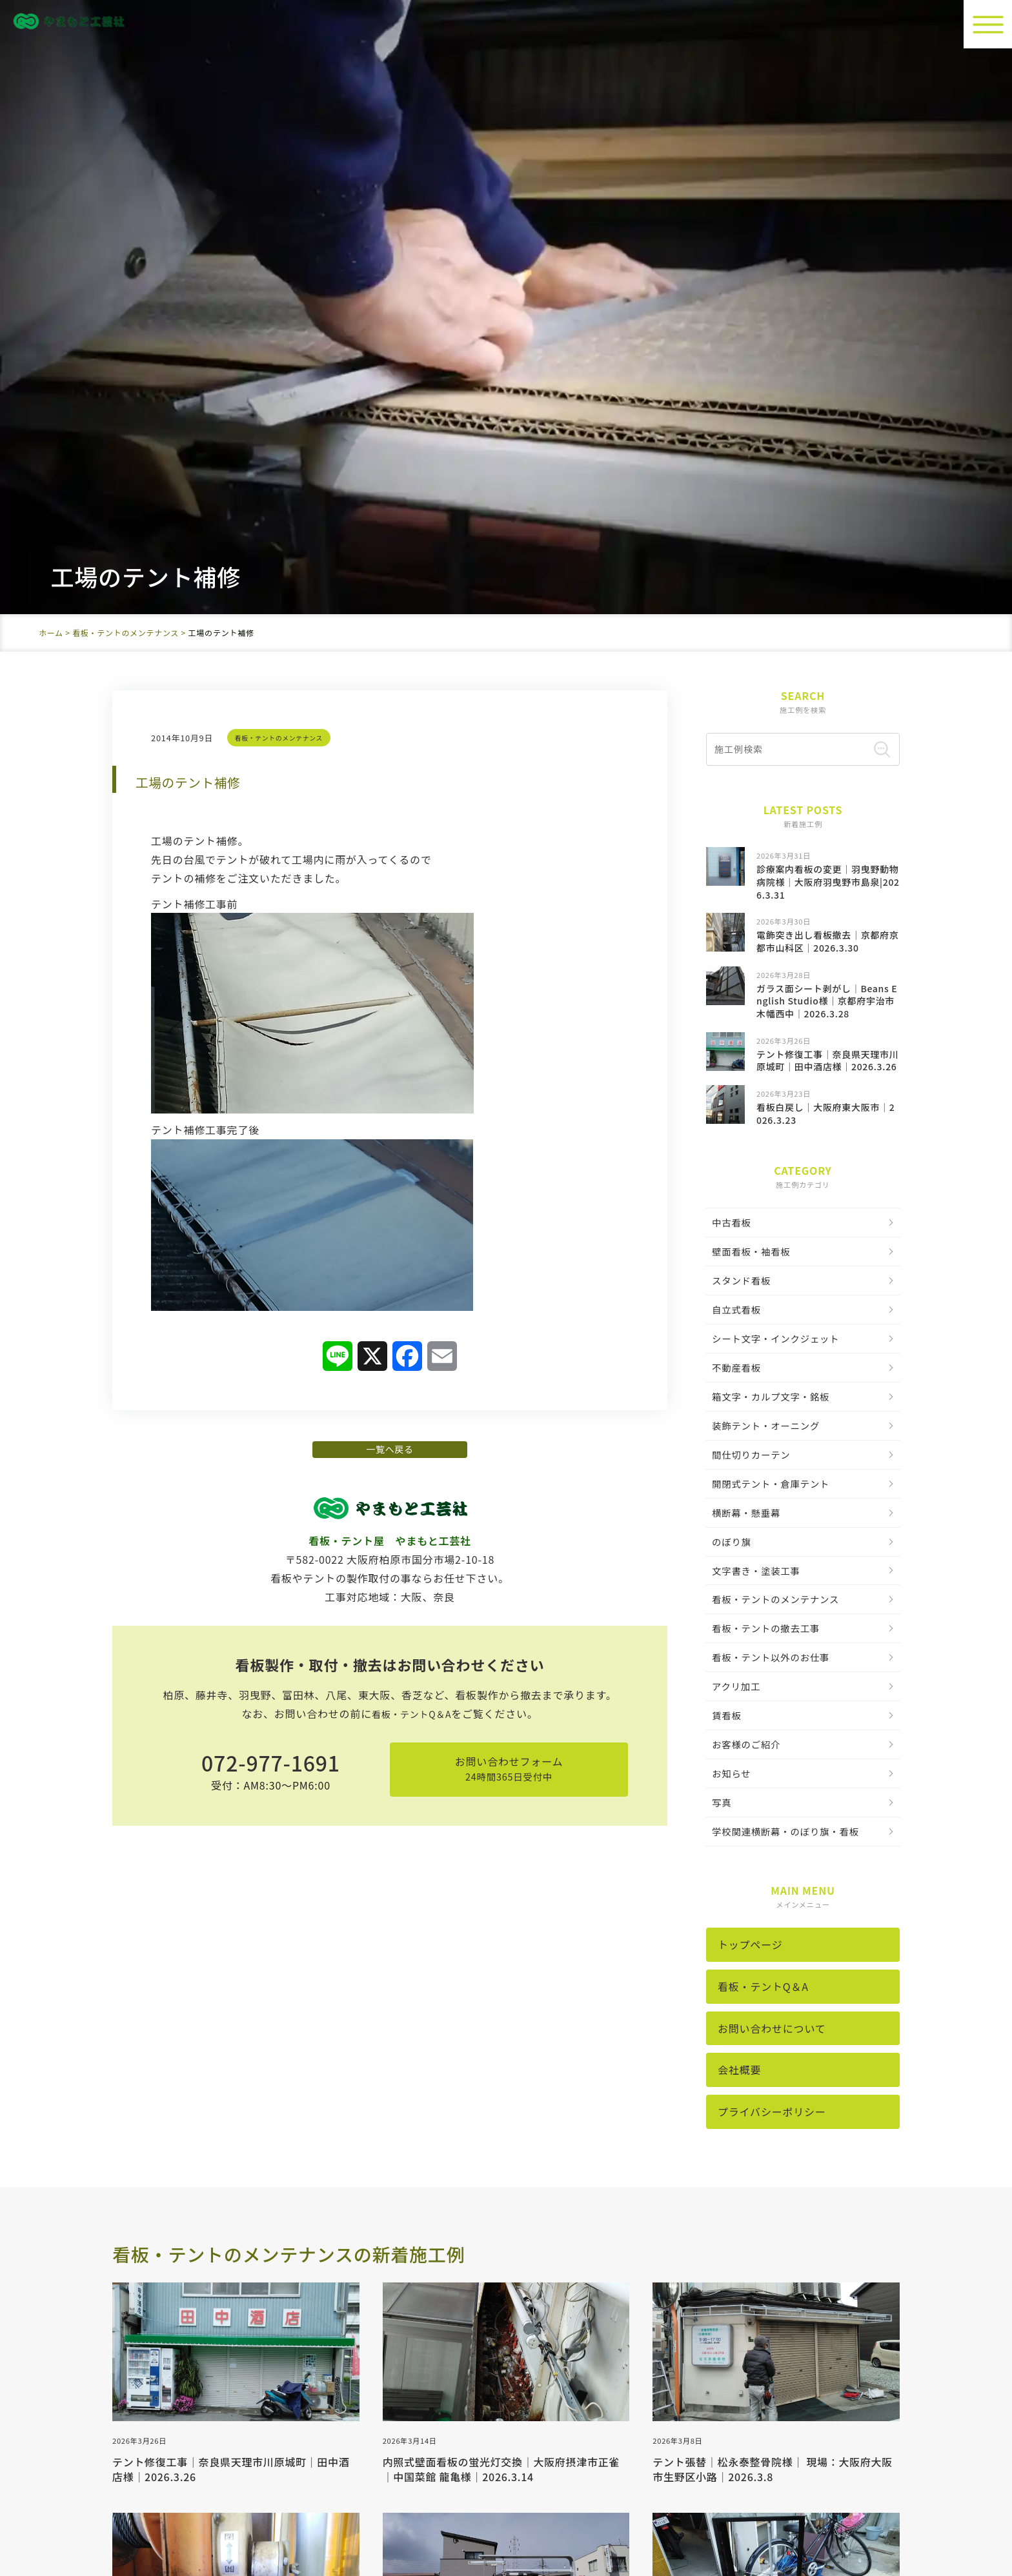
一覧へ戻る (390, 864)
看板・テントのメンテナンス (285, 141)
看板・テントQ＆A (411, 1144)
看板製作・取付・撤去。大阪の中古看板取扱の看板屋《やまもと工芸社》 (535, 2510)
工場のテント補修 (215, 183)
